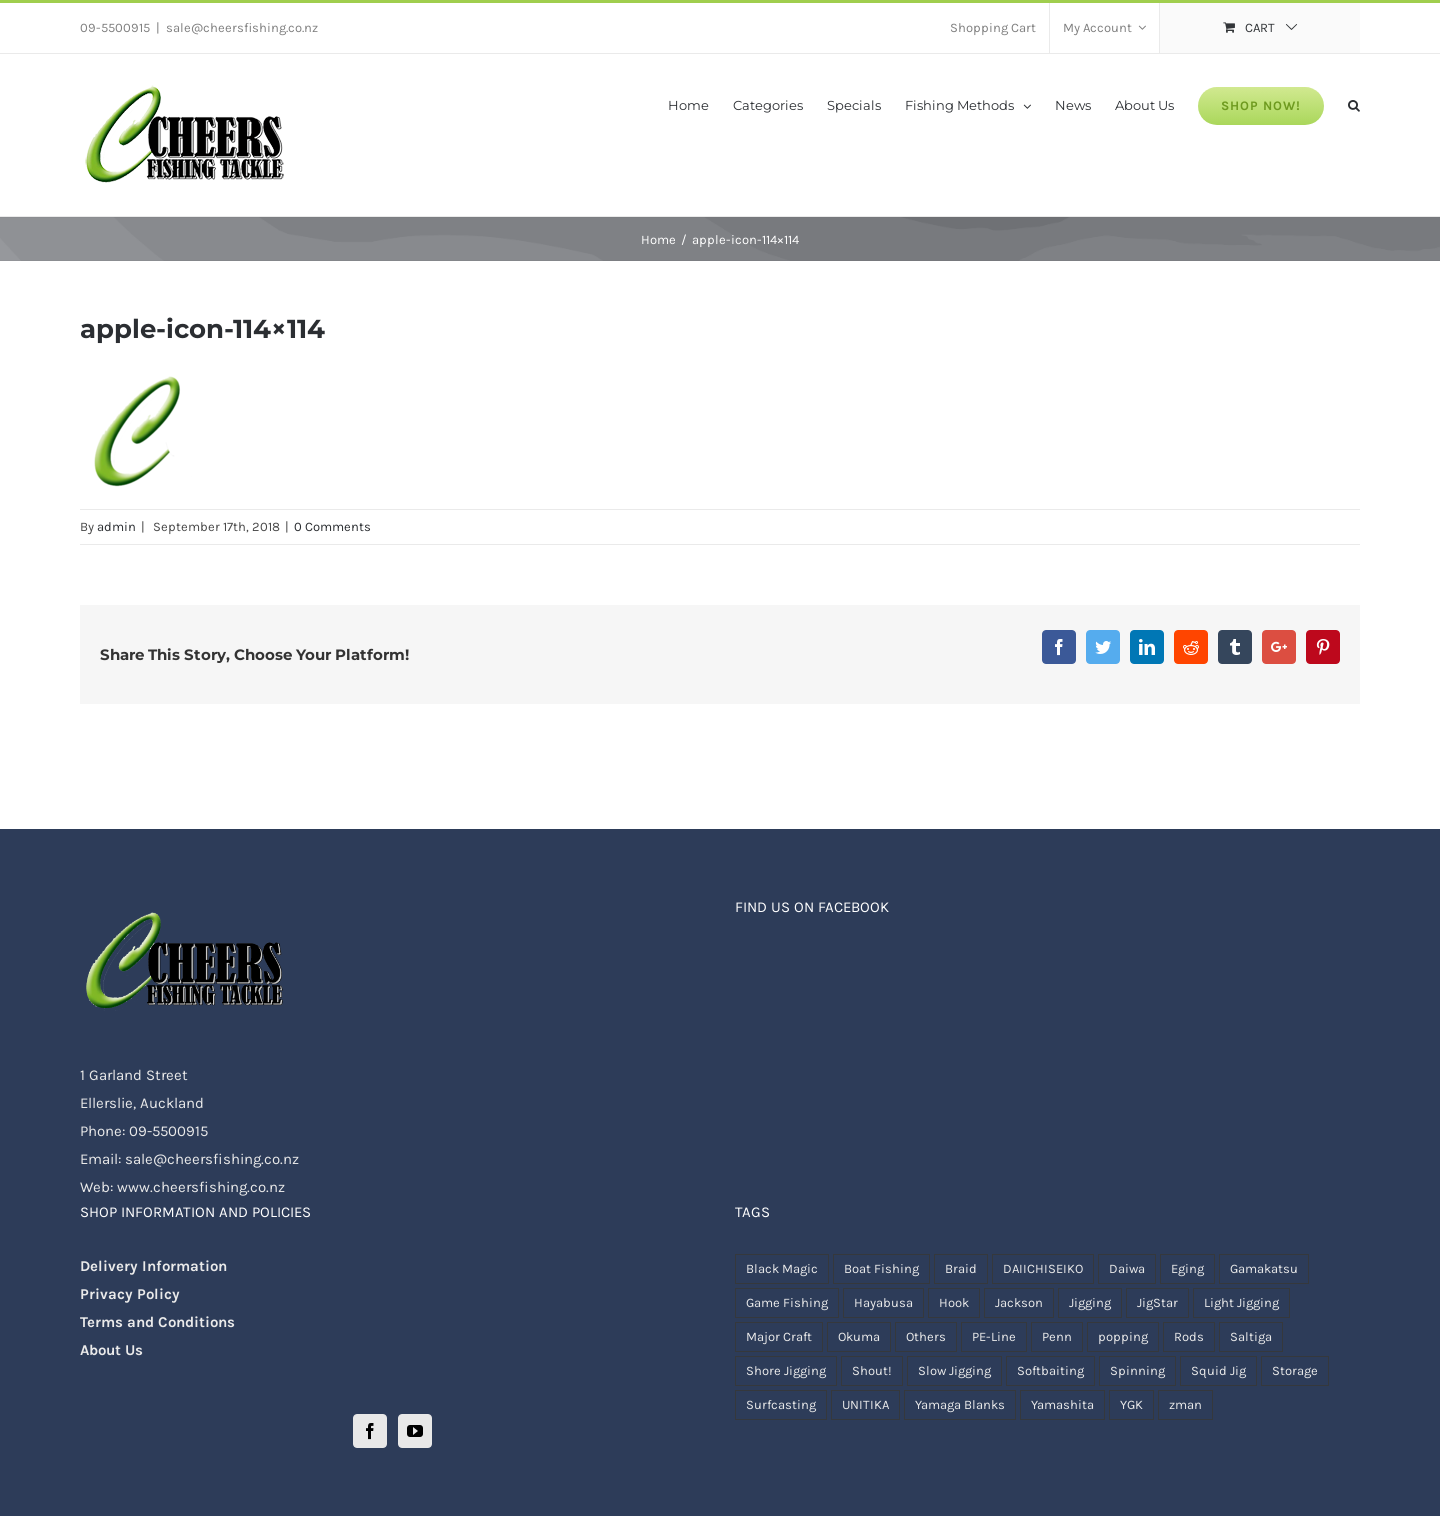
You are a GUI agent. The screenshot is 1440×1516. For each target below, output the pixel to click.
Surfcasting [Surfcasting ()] (781, 1404)
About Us (111, 1350)
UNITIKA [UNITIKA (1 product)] (865, 1404)
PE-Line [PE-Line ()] (994, 1336)
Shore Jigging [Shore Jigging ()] (786, 1370)
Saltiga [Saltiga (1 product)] (1251, 1336)
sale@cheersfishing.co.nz (242, 27)
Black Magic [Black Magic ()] (782, 1268)
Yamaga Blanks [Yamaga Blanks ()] (960, 1404)
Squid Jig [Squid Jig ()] (1218, 1370)
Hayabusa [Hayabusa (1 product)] (883, 1302)
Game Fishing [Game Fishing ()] (787, 1302)
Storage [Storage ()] (1295, 1370)
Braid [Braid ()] (961, 1268)
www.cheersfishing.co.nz (201, 1187)
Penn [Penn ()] (1057, 1336)
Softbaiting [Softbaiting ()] (1050, 1370)
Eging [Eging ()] (1187, 1268)
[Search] (1354, 104)
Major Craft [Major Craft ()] (779, 1336)
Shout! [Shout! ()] (872, 1370)
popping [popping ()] (1123, 1336)
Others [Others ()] (926, 1336)
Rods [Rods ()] (1189, 1336)
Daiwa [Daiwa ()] (1127, 1268)
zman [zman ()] (1185, 1404)
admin (116, 526)
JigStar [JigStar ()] (1157, 1302)
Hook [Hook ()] (954, 1302)
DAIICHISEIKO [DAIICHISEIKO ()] (1043, 1268)
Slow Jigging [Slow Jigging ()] (954, 1370)
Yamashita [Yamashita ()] (1062, 1404)
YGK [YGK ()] (1131, 1404)
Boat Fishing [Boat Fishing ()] (881, 1268)
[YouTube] (415, 1431)
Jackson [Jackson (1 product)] (1019, 1302)
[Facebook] (370, 1431)
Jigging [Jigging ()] (1090, 1302)
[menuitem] (993, 28)
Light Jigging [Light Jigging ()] (1241, 1302)
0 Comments (332, 526)
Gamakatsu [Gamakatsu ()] (1264, 1268)
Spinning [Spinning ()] (1137, 1370)
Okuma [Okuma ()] (859, 1336)
